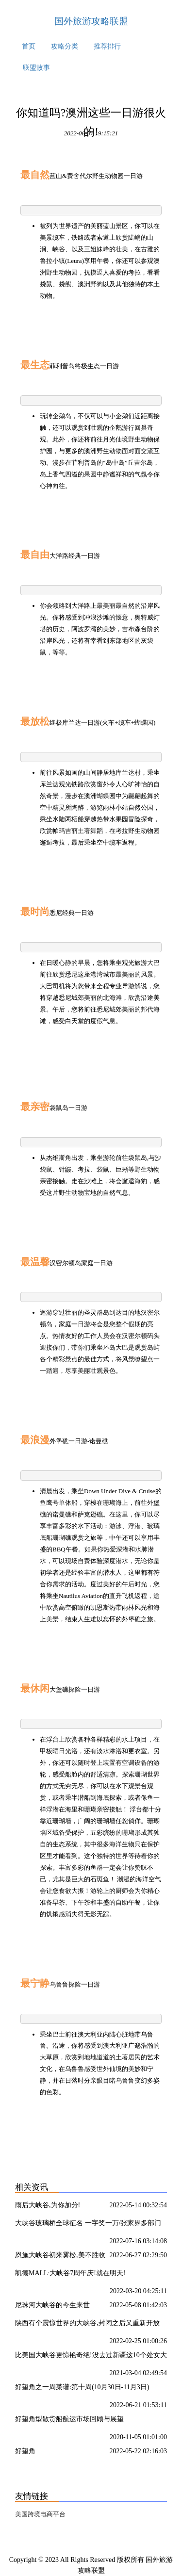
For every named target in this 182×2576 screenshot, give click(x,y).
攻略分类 (64, 46)
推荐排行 (107, 46)
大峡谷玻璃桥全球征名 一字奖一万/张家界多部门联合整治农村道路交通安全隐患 (88, 2224)
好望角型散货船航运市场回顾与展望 (69, 2419)
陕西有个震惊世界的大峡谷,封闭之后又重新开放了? (87, 2324)
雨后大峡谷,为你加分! (47, 2205)
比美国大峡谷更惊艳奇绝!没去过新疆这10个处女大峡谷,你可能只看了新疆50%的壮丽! (91, 2356)
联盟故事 (36, 67)
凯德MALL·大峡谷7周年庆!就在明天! (70, 2273)
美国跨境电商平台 (40, 2514)
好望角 (25, 2451)
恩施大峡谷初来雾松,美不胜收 (60, 2255)
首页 (28, 46)
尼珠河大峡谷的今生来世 (52, 2305)
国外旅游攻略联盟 (91, 21)
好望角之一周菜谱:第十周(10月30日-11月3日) (82, 2387)
